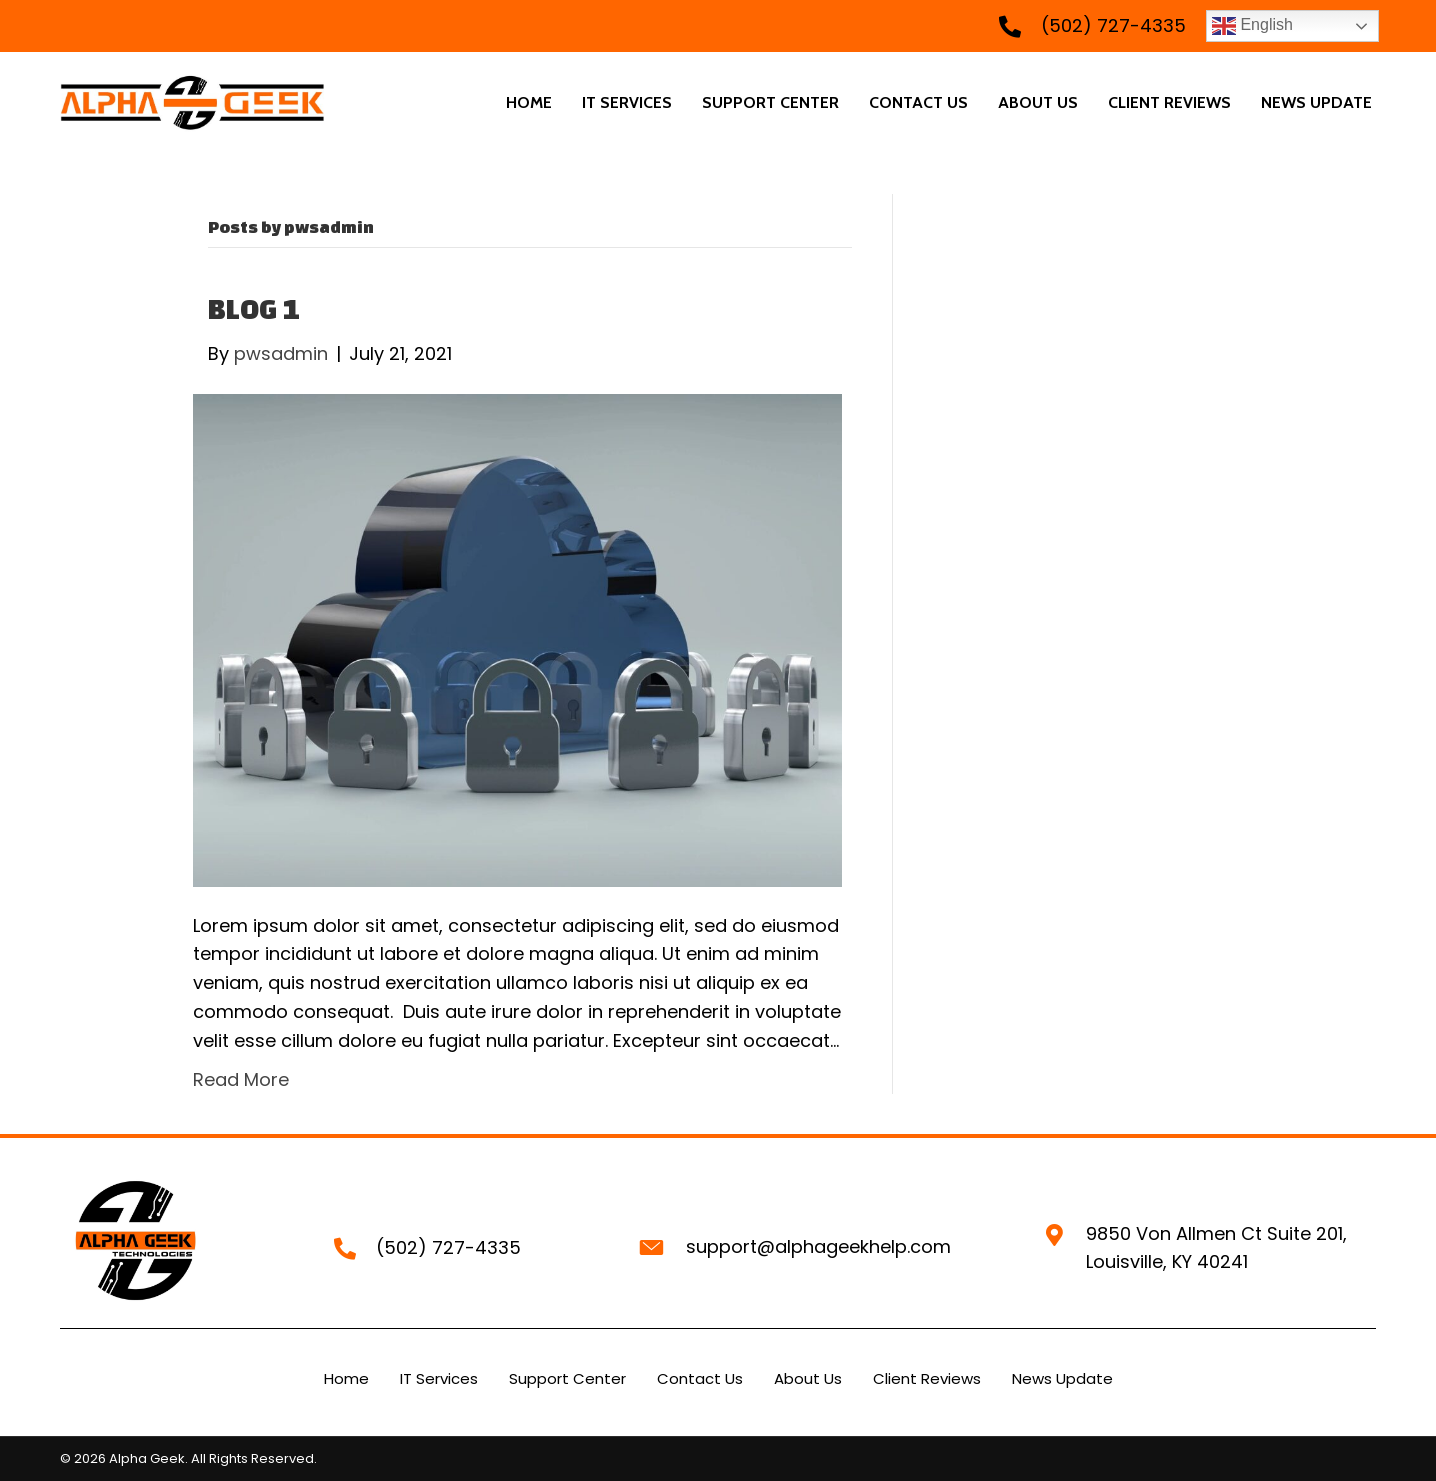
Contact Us (700, 1378)
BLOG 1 (254, 308)
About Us (808, 1378)
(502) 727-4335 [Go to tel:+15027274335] (1113, 25)
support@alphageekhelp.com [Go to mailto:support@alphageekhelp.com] (818, 1246)
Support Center (567, 1378)
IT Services (439, 1378)
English (1252, 26)
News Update (1062, 1378)
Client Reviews (927, 1378)
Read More (241, 1079)
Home (346, 1378)
